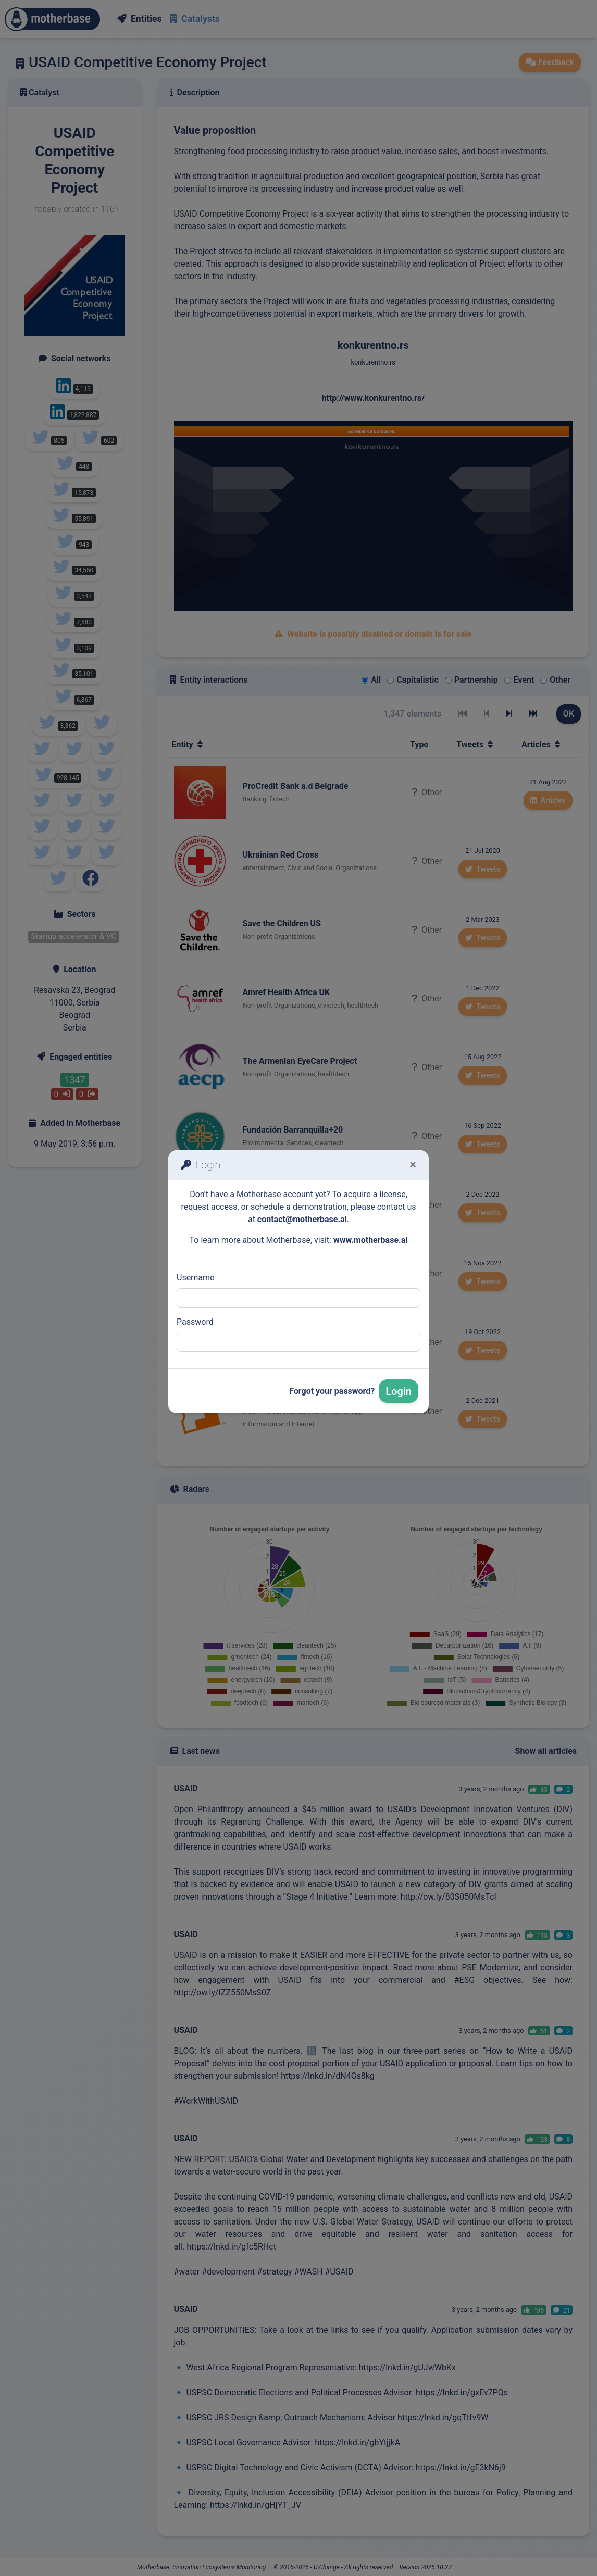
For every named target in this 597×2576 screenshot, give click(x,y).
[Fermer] (413, 1164)
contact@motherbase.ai (302, 1219)
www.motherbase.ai (370, 1240)
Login (398, 1391)
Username (196, 1278)
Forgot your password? (332, 1391)
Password (195, 1322)
